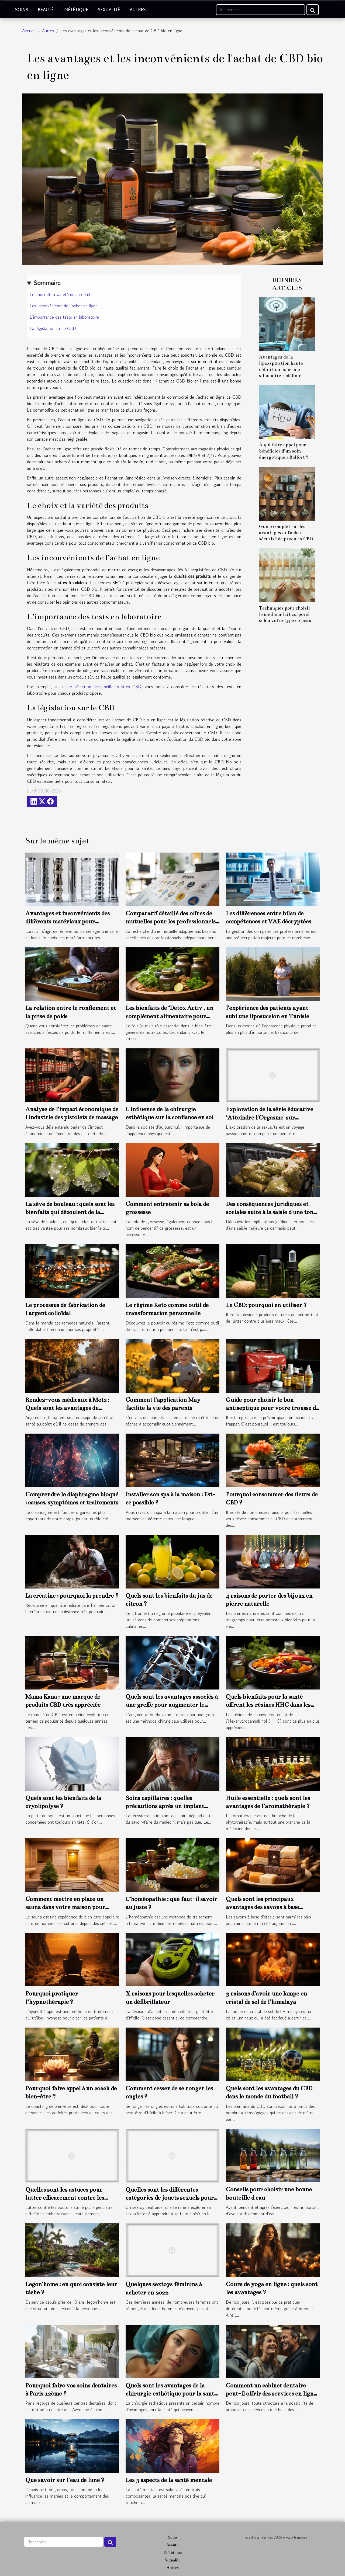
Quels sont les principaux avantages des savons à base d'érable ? (262, 1907)
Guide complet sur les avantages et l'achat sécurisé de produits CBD (286, 533)
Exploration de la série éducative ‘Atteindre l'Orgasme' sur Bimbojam (269, 1117)
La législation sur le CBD (53, 328)
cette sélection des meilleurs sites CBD (101, 686)
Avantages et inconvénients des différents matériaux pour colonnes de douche (67, 921)
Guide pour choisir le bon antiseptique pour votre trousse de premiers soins (272, 1408)
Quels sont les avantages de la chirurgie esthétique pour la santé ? (171, 2393)
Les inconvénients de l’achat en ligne (64, 306)
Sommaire (47, 282)
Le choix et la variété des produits (61, 294)
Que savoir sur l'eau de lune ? (64, 2480)
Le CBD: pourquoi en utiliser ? (266, 1305)
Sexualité (109, 9)
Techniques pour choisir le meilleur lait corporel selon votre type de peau (285, 614)
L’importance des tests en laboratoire (64, 317)
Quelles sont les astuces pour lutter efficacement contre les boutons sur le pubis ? (64, 2198)
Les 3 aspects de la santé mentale (169, 2480)
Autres (138, 9)
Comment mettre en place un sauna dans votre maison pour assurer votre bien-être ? (65, 1907)
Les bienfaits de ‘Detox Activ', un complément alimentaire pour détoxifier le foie (169, 1016)
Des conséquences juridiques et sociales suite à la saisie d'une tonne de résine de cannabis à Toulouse (273, 1212)
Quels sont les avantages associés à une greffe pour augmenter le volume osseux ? (172, 1705)
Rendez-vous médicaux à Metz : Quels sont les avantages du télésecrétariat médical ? (67, 1408)
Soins (21, 9)
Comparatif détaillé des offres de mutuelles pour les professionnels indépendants (171, 921)
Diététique (75, 9)
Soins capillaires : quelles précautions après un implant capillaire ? (165, 1806)
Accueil (29, 30)
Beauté (46, 9)
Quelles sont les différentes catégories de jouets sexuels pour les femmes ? (170, 2198)
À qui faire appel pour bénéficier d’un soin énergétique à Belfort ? (283, 451)
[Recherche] (260, 9)
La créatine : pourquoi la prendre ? (72, 1595)
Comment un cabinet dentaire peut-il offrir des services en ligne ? (271, 2393)
